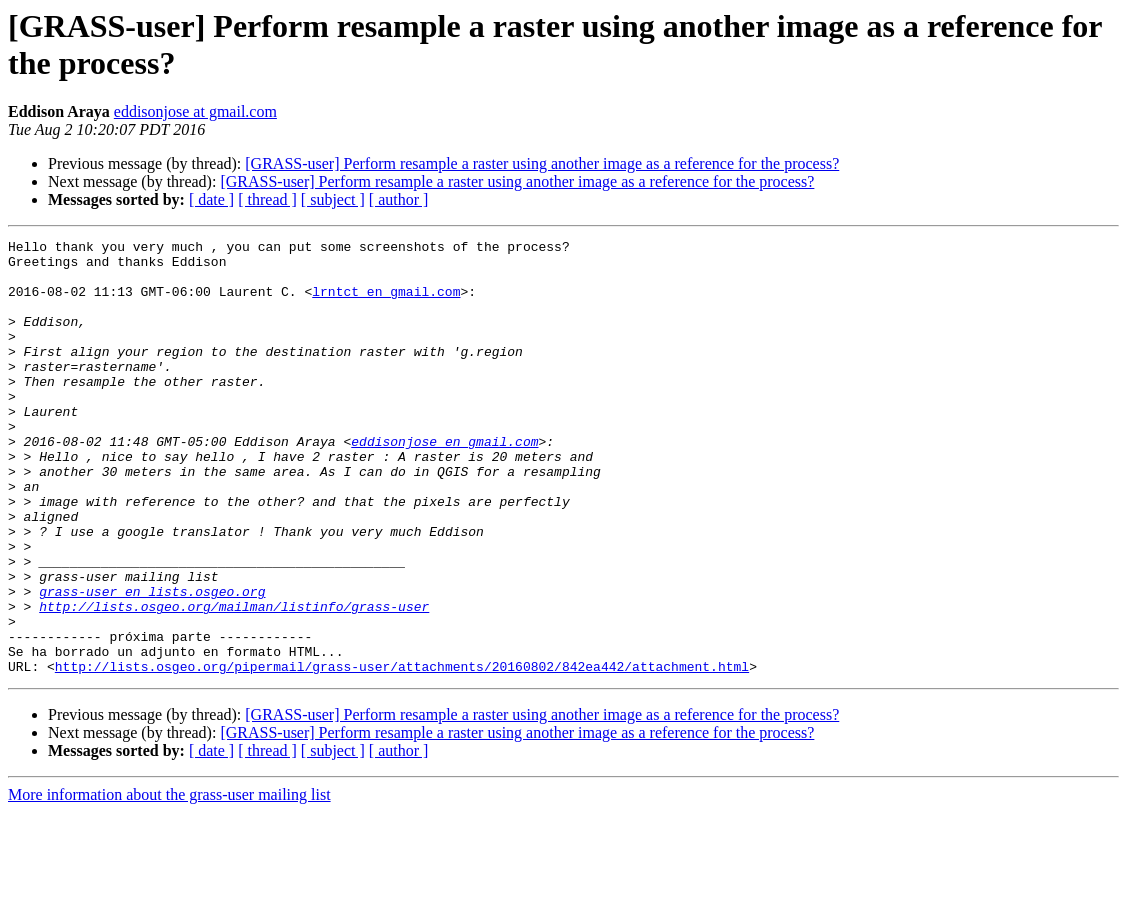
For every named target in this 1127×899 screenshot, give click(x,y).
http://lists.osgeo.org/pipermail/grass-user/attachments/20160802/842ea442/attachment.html (402, 753)
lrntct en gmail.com (386, 303)
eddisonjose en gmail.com (444, 483)
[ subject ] (333, 199)
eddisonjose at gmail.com (195, 111)
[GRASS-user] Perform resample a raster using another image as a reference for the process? (542, 163)
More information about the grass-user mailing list (169, 881)
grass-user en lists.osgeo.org (152, 663)
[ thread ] (267, 199)
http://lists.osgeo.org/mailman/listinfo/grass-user (234, 681)
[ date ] (211, 199)
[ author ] (399, 199)
